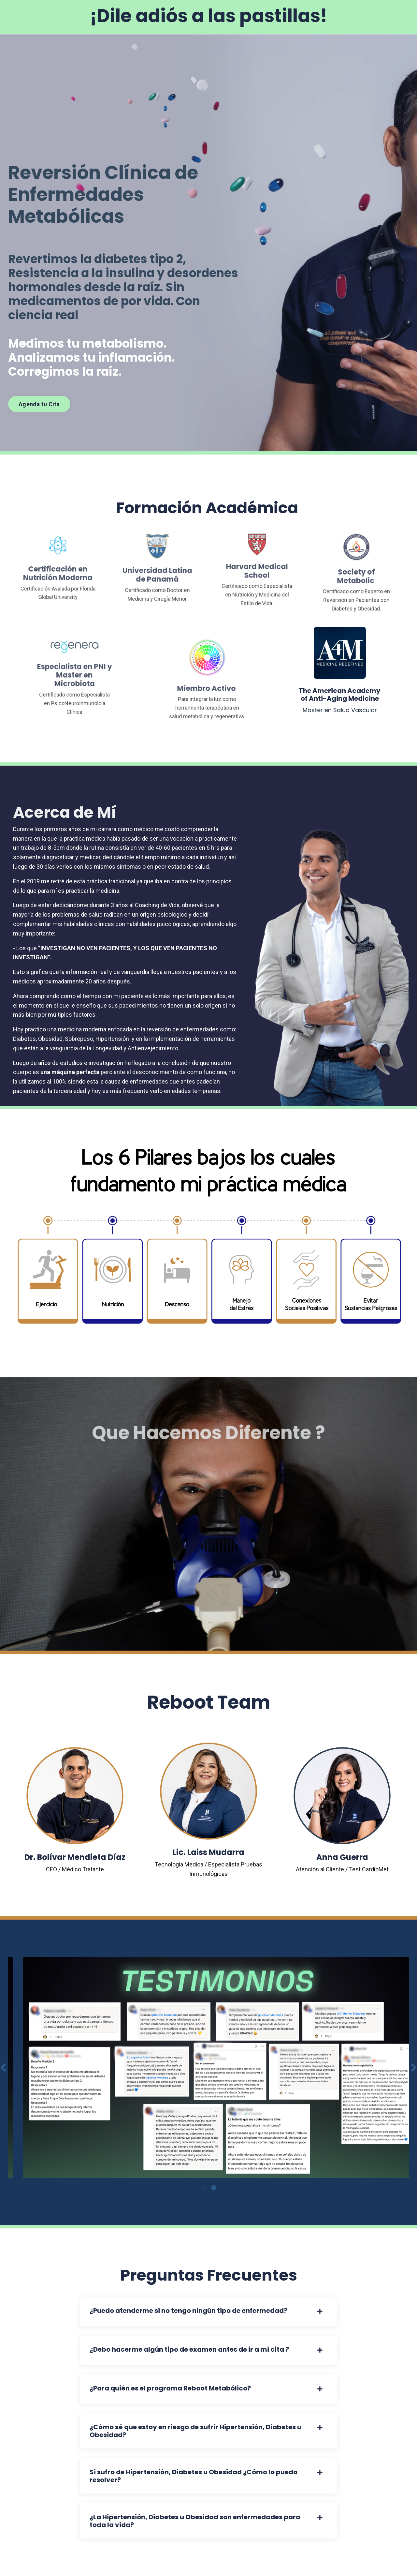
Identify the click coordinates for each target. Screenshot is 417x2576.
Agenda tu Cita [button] (39, 404)
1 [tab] (203, 2187)
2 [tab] (213, 2187)
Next (413, 2067)
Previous (3, 2067)
